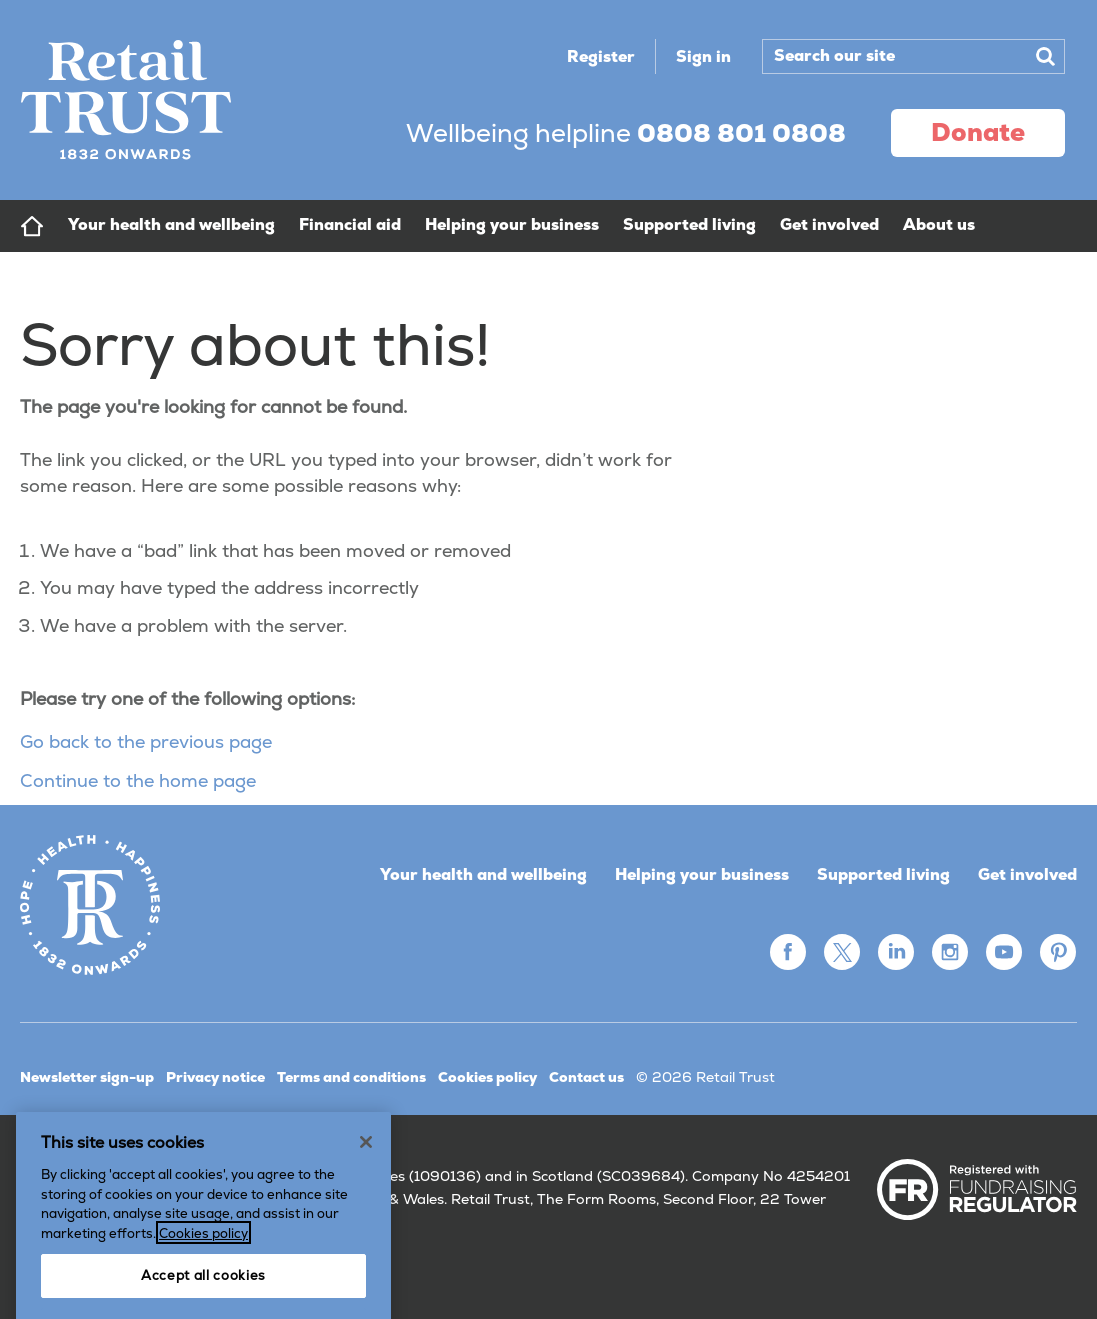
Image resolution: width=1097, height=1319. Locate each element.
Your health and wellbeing (483, 874)
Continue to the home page (138, 780)
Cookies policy (487, 1077)
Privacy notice (215, 1077)
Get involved (1027, 874)
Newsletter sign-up (87, 1077)
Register (601, 56)
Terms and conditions (351, 1077)
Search (1045, 56)
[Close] (366, 1201)
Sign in (703, 56)
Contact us (586, 1077)
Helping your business (702, 874)
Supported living (883, 874)
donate (978, 132)
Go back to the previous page (146, 741)
